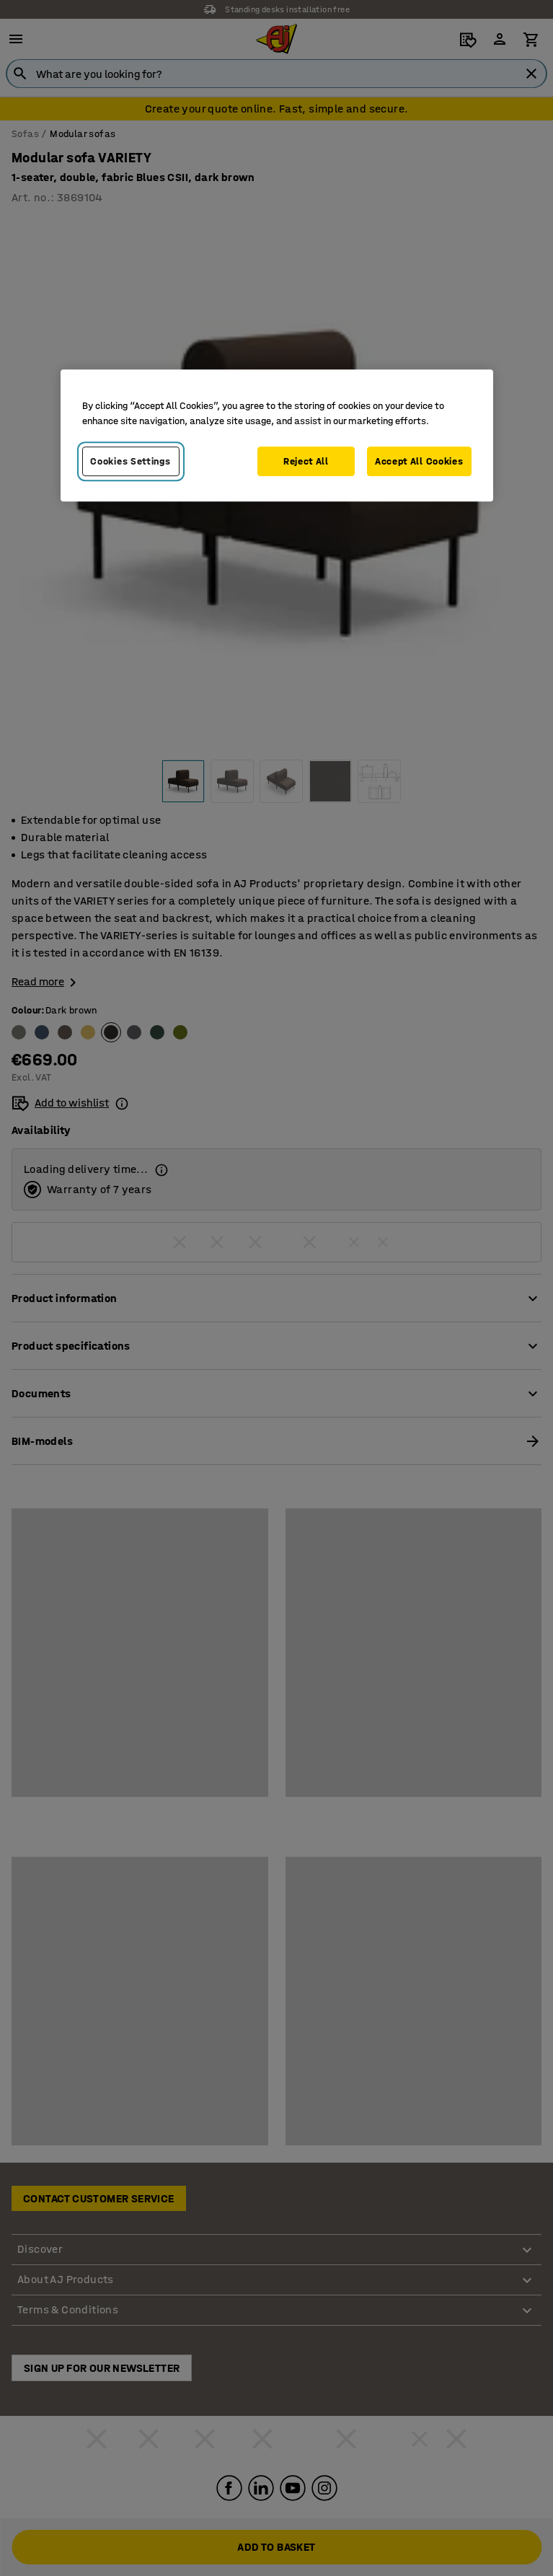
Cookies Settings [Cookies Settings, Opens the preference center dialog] (130, 461)
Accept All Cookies (419, 461)
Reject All (306, 461)
